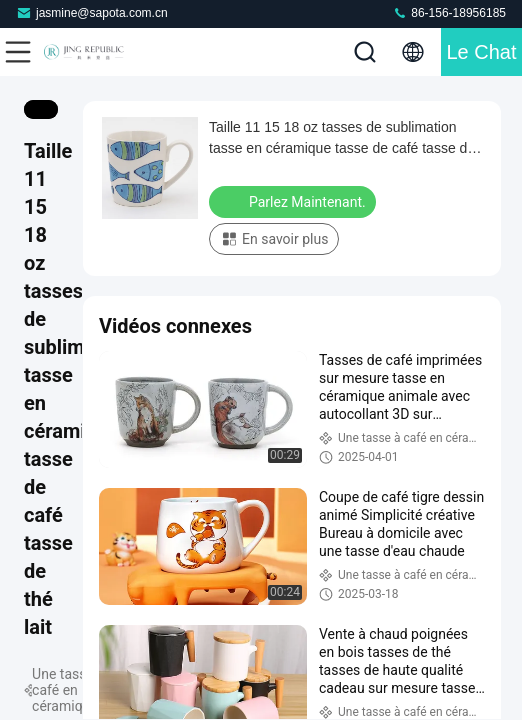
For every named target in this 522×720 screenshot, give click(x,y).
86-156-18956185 (449, 12)
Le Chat (481, 52)
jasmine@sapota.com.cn (92, 12)
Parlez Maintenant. (294, 201)
